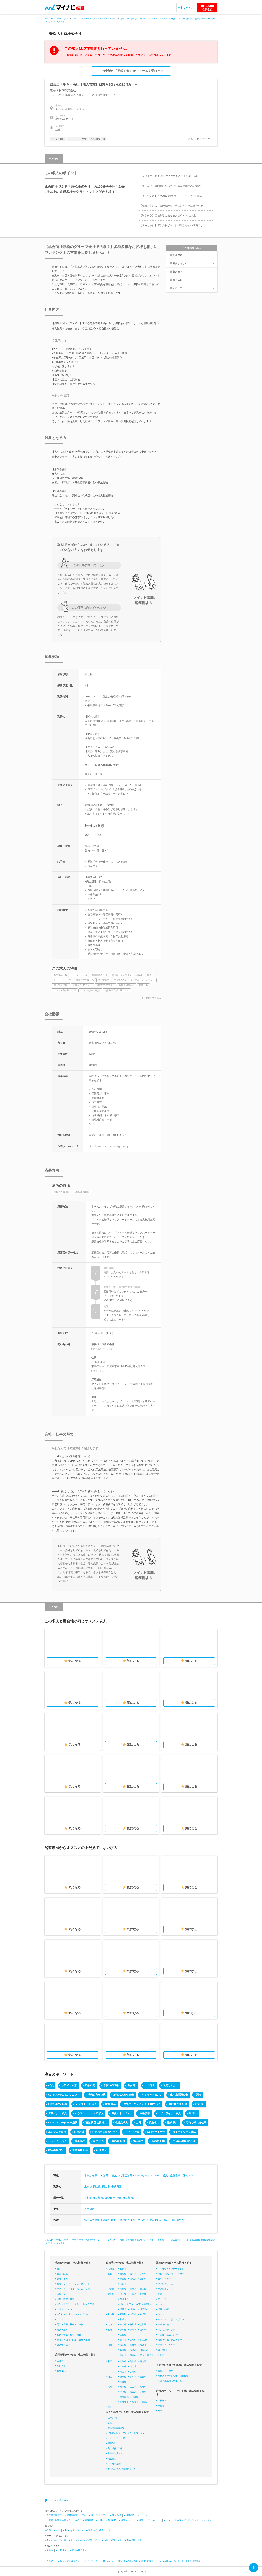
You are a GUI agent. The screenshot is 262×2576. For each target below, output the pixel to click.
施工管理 (80, 2140)
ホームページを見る (103, 1349)
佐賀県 (133, 2386)
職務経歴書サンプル (76, 2515)
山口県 (133, 2366)
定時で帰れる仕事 (196, 2122)
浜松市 (133, 2339)
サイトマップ (91, 2561)
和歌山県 (144, 2350)
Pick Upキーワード (74, 2530)
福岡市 (135, 2402)
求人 (58, 2530)
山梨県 (133, 2314)
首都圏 (111, 2294)
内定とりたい (170, 2085)
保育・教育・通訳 (65, 2299)
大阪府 (143, 2344)
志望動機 (116, 2515)
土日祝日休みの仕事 (184, 2140)
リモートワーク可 (116, 2438)
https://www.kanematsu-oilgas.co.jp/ (109, 1146)
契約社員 (61, 2366)
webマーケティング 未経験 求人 (142, 2104)
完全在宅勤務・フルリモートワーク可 (126, 2433)
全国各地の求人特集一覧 (170, 2381)
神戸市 (150, 2355)
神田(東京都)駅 (125, 2197)
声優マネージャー (122, 2113)
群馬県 (143, 2289)
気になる (74, 1661)
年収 (77, 2520)
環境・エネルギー (166, 2344)
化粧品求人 (121, 2122)
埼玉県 (123, 2294)
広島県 (123, 2366)
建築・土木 (62, 2329)
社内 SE (200, 2104)
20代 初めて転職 (57, 2104)
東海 (110, 2329)
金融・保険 (163, 2324)
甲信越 (111, 2314)
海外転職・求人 (134, 2540)
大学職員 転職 (80, 2150)
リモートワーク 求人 (184, 2131)
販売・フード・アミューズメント (73, 2284)
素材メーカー (164, 2279)
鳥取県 (123, 2361)
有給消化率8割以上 (117, 2428)
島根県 (133, 2361)
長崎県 (143, 2386)
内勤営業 (145, 2113)
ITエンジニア (63, 2319)
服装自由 (112, 2458)
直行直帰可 (178, 2219)
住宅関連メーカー (166, 2284)
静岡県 (133, 2329)
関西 (110, 2344)
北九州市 (124, 2402)
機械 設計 (172, 2122)
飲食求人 (154, 2122)
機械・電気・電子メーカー (171, 2273)
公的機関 (162, 2350)
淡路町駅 (110, 2197)
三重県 (123, 2334)
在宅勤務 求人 (56, 2150)
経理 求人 (101, 2150)
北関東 (111, 2289)
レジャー (162, 2304)
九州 (110, 2386)
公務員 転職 (118, 2140)
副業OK (111, 2443)
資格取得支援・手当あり (134, 2219)
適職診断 (89, 2520)
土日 (138, 2122)
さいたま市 (125, 2304)
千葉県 (133, 2294)
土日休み (150, 2085)
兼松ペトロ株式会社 (159, 18)
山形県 (133, 2279)
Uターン (144, 2515)
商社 (160, 2294)
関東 (198, 2094)
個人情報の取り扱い (70, 2561)
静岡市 (123, 2339)
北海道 (111, 2268)
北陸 (110, 2324)
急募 (110, 2423)
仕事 (100, 2520)
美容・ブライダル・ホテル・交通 (73, 2289)
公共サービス (63, 2344)
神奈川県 (124, 2299)
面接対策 (112, 2520)
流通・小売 (163, 2309)
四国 (110, 2376)
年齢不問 (90, 2085)
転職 (48, 2530)
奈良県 (133, 2350)
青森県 (123, 2273)
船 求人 (193, 2113)
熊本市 (145, 2402)
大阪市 (133, 2355)
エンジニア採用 (57, 2131)
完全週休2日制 (115, 2448)
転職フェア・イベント (150, 2520)
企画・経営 (62, 2273)
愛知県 (143, 2329)
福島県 (143, 2279)
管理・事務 (62, 2279)
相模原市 (144, 2309)
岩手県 (133, 2273)
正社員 (60, 2360)
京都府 (133, 2344)
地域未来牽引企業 (123, 2094)
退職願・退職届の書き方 (58, 2520)
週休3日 (132, 2085)
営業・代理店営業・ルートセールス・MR (97, 18)
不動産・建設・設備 (168, 2334)
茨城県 (123, 2289)
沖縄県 (135, 2397)
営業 (74, 18)
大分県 (133, 2392)
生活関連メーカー (166, 2289)
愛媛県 (143, 2376)
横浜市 (123, 2309)
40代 (51, 2085)
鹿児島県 (124, 2397)
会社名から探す (165, 2371)
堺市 (142, 2355)
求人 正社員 (132, 2131)
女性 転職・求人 (113, 2540)
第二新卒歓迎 (92, 2219)
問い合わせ (108, 2561)
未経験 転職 (158, 2140)
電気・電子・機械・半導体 (70, 2324)
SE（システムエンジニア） (64, 2094)
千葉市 (137, 2304)
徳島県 (123, 2376)
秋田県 (123, 2279)
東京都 (88, 2186)
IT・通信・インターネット (171, 2268)
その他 (161, 2355)
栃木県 (133, 2289)
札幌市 (123, 2268)
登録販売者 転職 (178, 2104)
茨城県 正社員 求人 (96, 2122)
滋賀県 (123, 2344)
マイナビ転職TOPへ (58, 2500)
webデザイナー (156, 2131)
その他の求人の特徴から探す (122, 2468)
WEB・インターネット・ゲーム (72, 2314)
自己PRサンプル (99, 2515)
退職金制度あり (110, 2219)
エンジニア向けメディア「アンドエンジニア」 (189, 2520)
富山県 (123, 2324)
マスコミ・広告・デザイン (171, 2319)
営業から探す (62, 18)
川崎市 (133, 2309)
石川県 (133, 2324)
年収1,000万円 (111, 2085)
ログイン (188, 7)
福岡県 (123, 2386)
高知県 (123, 2381)
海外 (110, 2407)
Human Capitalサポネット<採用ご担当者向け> (181, 2561)
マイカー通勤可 (115, 2463)
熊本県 (123, 2392)
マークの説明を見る (151, 998)
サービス (162, 2299)
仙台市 (123, 2284)
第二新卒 (138, 2140)
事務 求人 (98, 2140)
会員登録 (207, 8)
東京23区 (148, 2304)
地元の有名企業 (97, 2094)
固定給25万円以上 (160, 2219)
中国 (110, 2361)
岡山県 (97, 2186)
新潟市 (123, 2319)
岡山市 (106, 2186)
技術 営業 (110, 2104)
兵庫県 (123, 2350)
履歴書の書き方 (54, 2515)
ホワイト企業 (69, 2085)
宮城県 (143, 2273)
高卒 (160, 2410)
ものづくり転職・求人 (88, 2540)
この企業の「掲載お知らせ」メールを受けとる (131, 71)
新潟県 (123, 2314)
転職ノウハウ (127, 2520)
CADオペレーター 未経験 (62, 2122)
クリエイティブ (64, 2309)
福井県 (143, 2324)
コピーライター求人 (169, 2113)
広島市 (133, 2371)
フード (161, 2314)
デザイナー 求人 (57, 2113)
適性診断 (130, 2515)
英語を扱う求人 (79, 2550)
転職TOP (49, 18)
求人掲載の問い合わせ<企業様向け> (136, 2561)
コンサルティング (166, 2329)
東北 (110, 2273)
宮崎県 (143, 2392)
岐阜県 (123, 2329)
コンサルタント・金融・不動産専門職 (75, 2304)
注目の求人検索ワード (105, 2131)
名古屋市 (144, 2339)
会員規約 (50, 2561)
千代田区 (116, 2186)
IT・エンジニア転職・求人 (59, 2540)
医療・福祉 (62, 2294)
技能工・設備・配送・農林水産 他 (73, 2339)
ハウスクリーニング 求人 (89, 2113)
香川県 (133, 2376)
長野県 (143, 2314)
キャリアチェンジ (152, 2094)
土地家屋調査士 (179, 2094)
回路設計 (79, 2131)
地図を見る (98, 1371)
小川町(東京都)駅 (94, 2197)
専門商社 (89, 2208)
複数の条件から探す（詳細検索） (174, 2376)
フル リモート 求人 (86, 2104)
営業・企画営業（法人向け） (133, 18)
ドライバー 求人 (57, 2140)
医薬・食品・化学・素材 (69, 2334)
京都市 (123, 2355)
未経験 (161, 2405)
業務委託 (61, 2371)
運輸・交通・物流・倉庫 (170, 2339)
